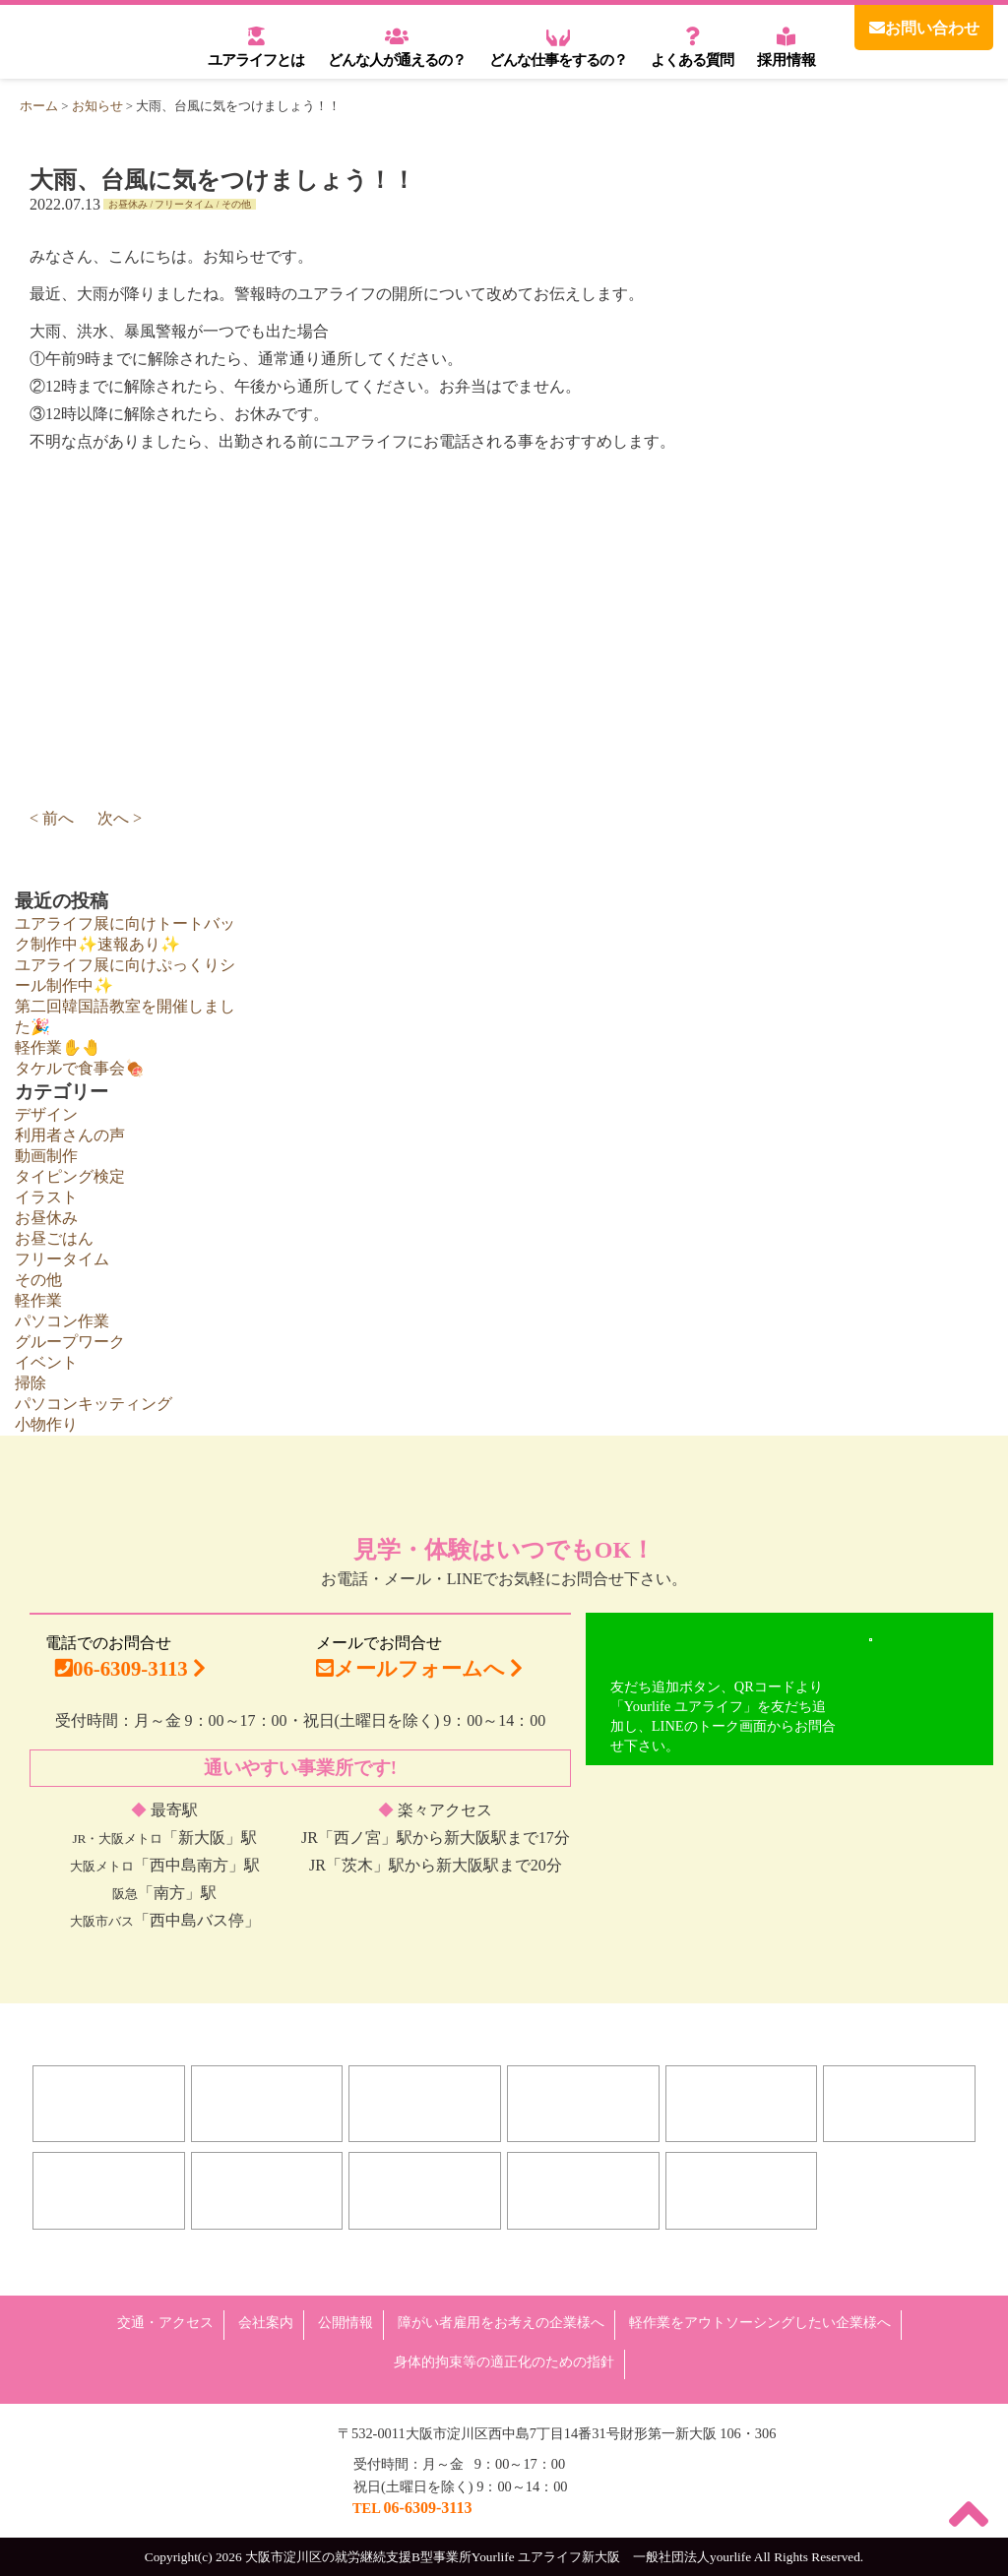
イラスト (46, 1197)
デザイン (46, 1114)
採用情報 (787, 46)
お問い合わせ (924, 28)
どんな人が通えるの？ (397, 46)
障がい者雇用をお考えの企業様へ (501, 2322)
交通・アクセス (165, 2322)
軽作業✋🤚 (58, 1047)
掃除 (30, 1383)
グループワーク (70, 1341)
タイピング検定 (70, 1176)
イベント (46, 1362)
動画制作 (46, 1155)
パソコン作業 (62, 1321)
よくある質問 (692, 46)
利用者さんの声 (70, 1135)
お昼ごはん (54, 1238)
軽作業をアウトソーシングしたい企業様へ (760, 2322)
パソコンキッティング (93, 1403)
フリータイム (184, 204)
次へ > (119, 818)
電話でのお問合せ (130, 1661)
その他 (236, 204)
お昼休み (128, 204)
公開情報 (345, 2322)
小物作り (46, 1424)
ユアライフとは (256, 46)
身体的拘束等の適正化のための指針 (504, 2361)
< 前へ (52, 818)
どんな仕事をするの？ (558, 46)
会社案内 (265, 2322)
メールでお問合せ (419, 1657)
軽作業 (38, 1300)
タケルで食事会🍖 (80, 1068)
